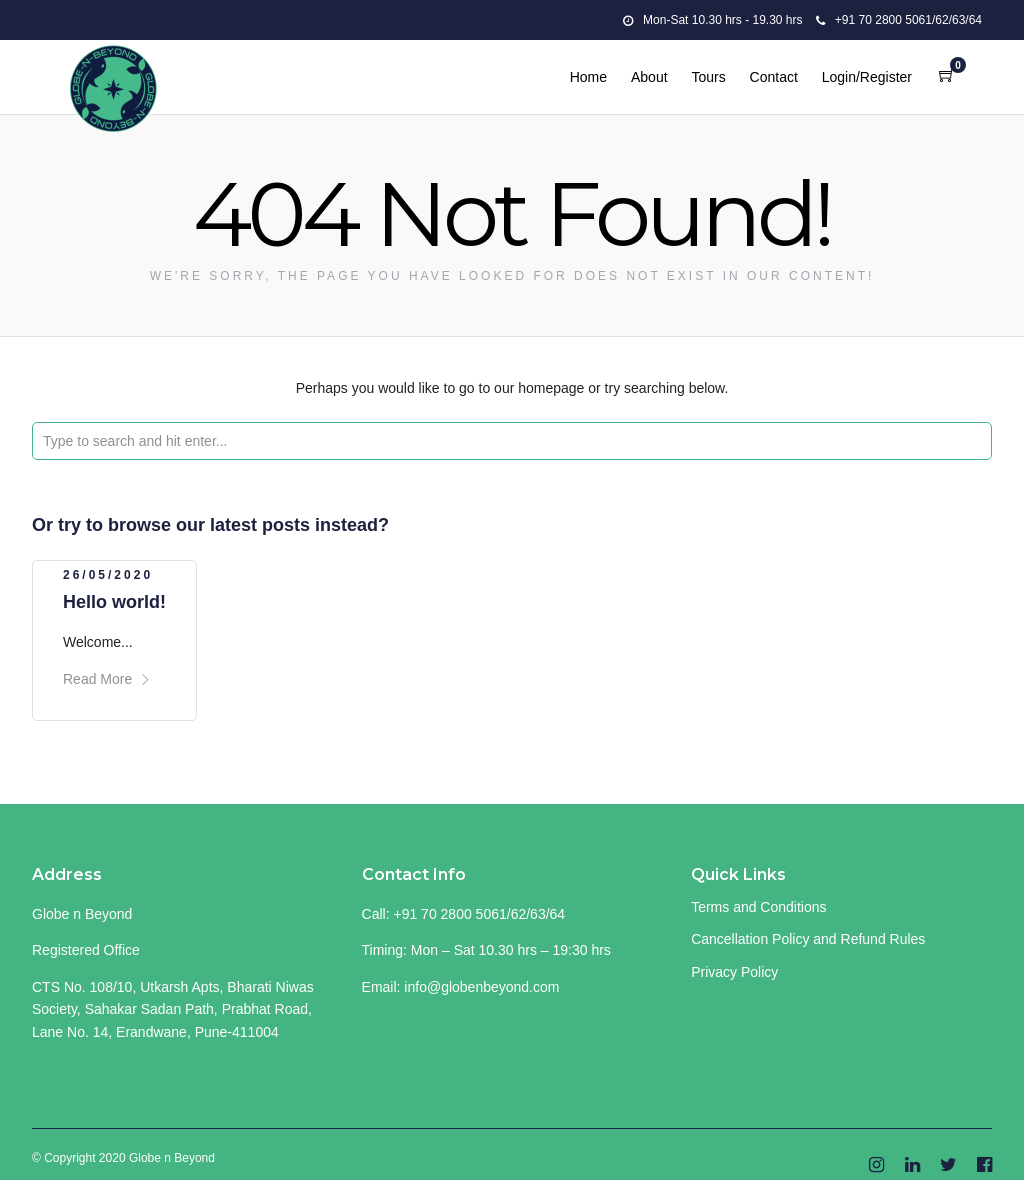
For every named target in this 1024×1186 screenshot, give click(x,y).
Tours (708, 77)
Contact (774, 77)
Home (588, 77)
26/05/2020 (108, 575)
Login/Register (867, 77)
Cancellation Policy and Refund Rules (808, 939)
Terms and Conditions (758, 907)
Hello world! (114, 602)
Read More (107, 679)
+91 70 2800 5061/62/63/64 (899, 20)
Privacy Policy (734, 972)
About (649, 77)
